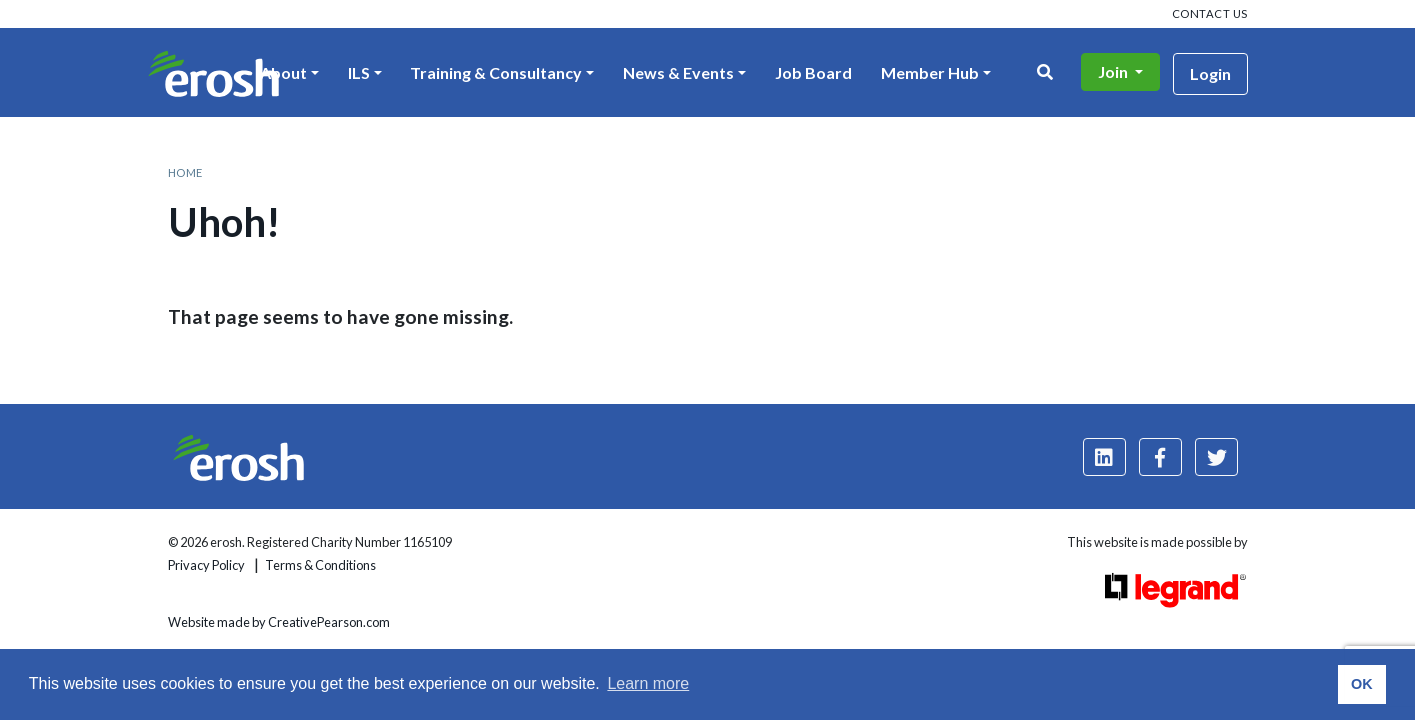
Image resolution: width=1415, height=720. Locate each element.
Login (1210, 73)
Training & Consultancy (496, 72)
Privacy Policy (206, 565)
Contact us (1210, 13)
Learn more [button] (648, 683)
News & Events (678, 72)
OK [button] (1362, 684)
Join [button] (1114, 71)
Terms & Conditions (320, 565)
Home (185, 172)
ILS (359, 72)
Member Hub (930, 72)
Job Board (813, 72)
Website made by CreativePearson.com (279, 622)
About (283, 72)
